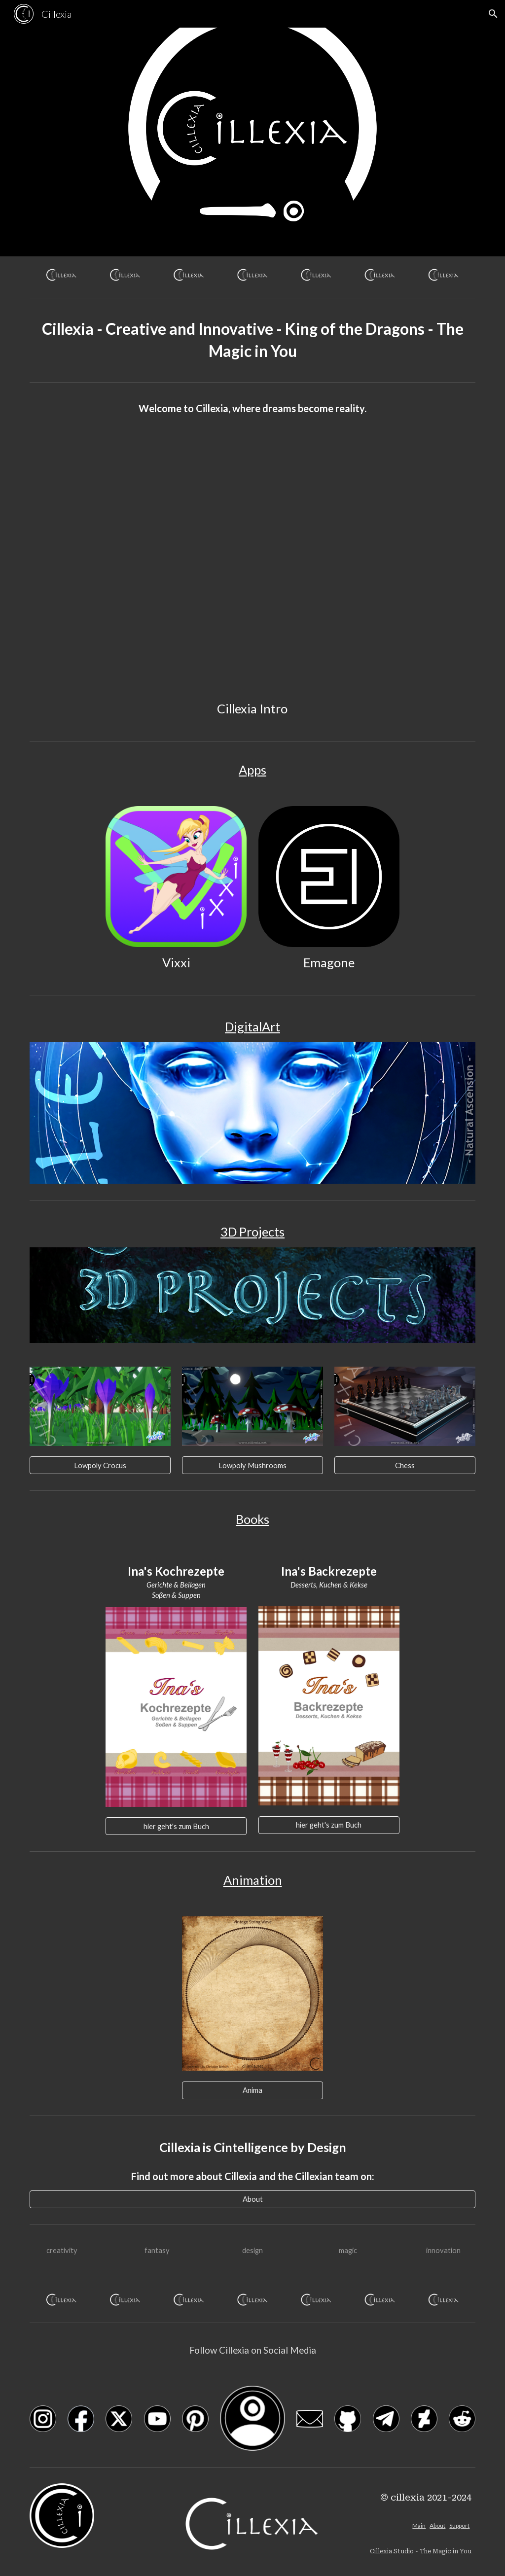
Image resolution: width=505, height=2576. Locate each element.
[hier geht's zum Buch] (176, 1826)
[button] (493, 14)
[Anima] (252, 2090)
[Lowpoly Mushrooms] (252, 1465)
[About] (252, 2199)
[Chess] (405, 1465)
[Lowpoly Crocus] (100, 1465)
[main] (253, 340)
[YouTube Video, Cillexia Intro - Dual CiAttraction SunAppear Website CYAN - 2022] (252, 567)
